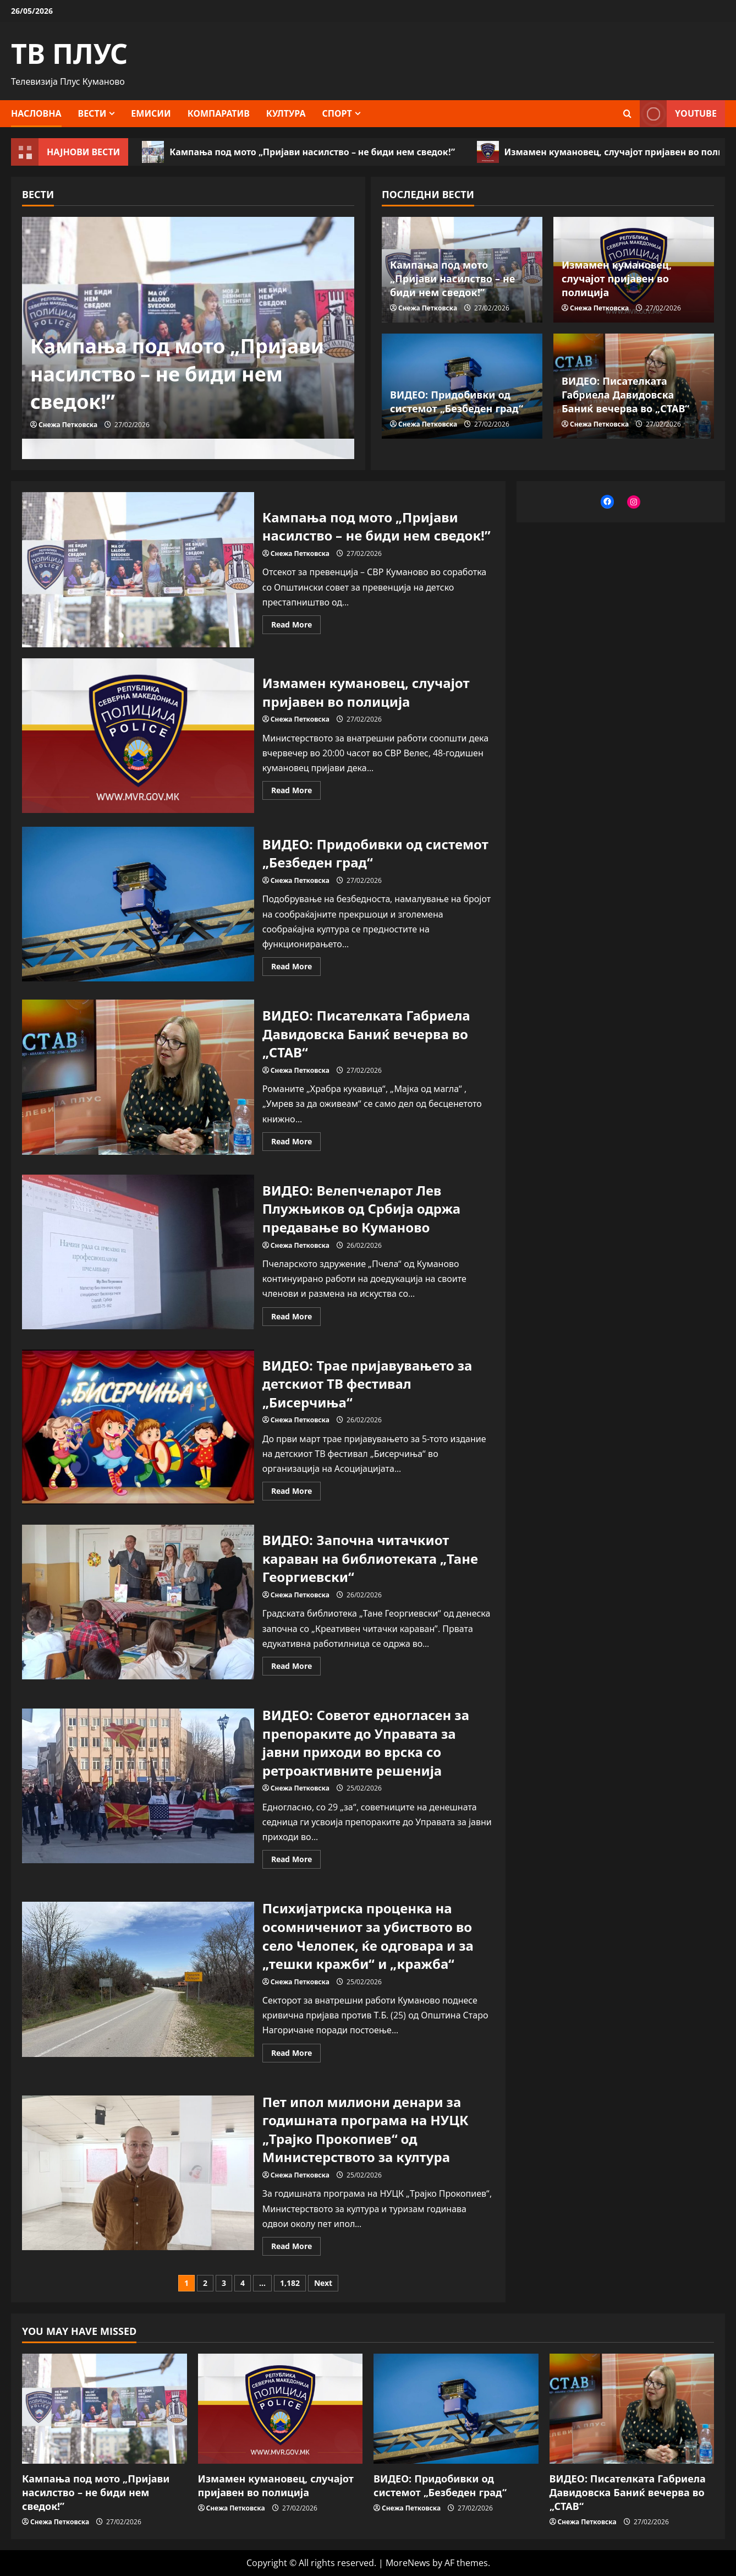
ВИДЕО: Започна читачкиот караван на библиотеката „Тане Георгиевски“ (138, 1602)
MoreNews (408, 2563)
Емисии (151, 113)
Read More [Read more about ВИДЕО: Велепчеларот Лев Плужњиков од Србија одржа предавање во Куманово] (296, 1318)
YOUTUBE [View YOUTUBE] (678, 113)
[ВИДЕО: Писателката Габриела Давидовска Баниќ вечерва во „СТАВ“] (632, 2409)
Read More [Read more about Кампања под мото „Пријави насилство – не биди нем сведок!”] (296, 626)
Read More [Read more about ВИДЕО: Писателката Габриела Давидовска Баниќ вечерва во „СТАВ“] (296, 1143)
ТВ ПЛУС (69, 53)
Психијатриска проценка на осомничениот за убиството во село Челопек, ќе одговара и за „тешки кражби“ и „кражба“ (138, 1979)
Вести (92, 113)
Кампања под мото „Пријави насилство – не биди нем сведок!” (298, 152)
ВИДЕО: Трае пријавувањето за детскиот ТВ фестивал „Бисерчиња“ (138, 1427)
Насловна (36, 113)
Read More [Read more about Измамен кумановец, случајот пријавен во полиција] (296, 792)
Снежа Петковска (68, 424)
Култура (286, 113)
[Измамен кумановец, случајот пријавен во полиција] (280, 2409)
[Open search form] (627, 113)
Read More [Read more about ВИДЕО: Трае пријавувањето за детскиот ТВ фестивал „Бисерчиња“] (296, 1492)
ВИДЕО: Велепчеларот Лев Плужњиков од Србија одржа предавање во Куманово (138, 1252)
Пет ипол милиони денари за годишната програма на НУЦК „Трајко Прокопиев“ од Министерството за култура (138, 2172)
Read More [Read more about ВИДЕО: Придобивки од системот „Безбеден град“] (296, 968)
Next (323, 2283)
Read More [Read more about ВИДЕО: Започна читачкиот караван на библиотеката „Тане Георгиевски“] (296, 1668)
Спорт (337, 113)
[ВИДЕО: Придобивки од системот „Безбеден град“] (456, 2409)
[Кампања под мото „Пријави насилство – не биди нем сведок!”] (104, 2409)
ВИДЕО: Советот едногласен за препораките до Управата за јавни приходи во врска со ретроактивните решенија (138, 1786)
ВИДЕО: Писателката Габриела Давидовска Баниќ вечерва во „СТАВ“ (625, 394)
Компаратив (219, 113)
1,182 (290, 2283)
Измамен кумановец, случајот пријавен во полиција (617, 278)
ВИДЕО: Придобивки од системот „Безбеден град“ (456, 401)
